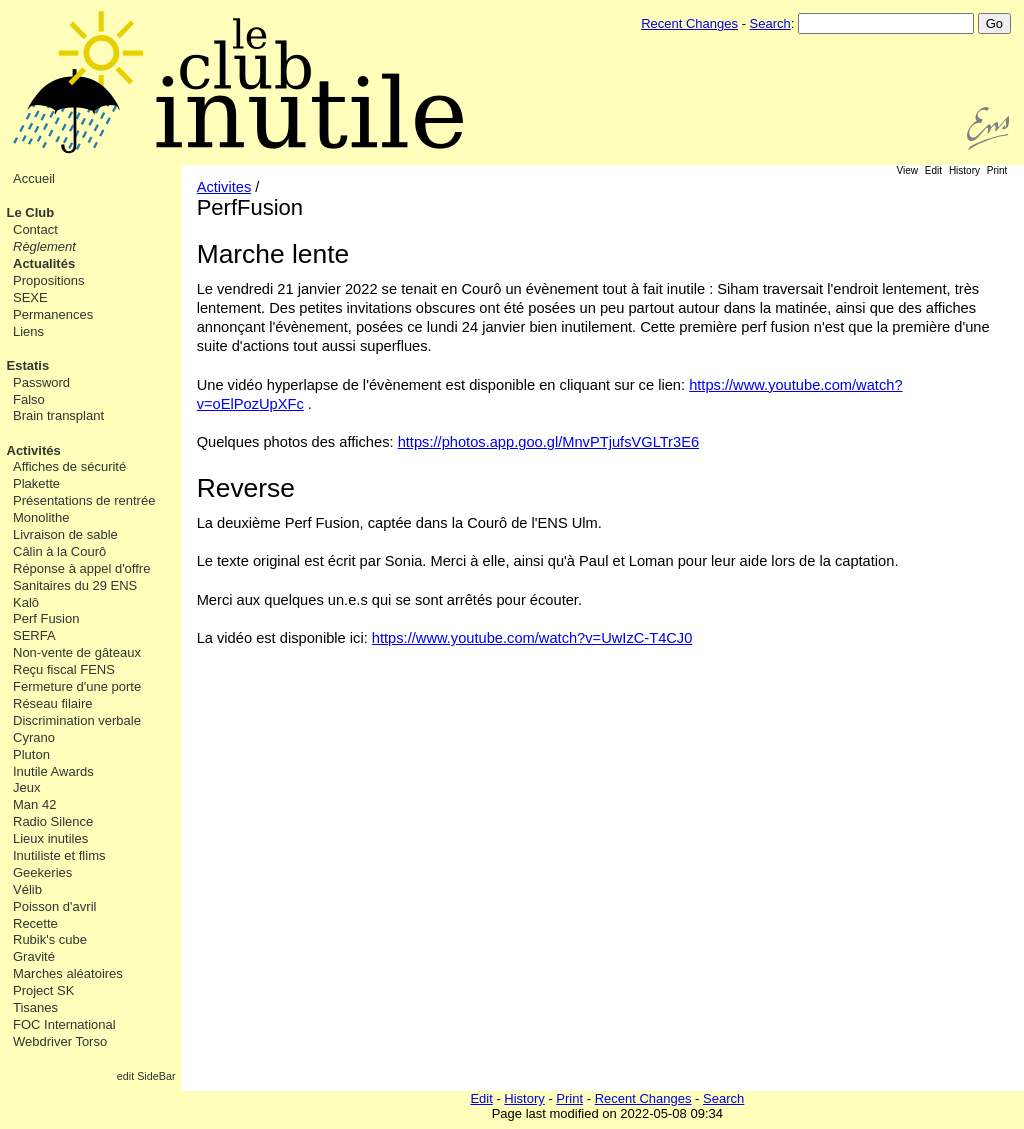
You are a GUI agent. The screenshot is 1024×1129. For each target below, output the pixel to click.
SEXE (30, 297)
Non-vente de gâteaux (77, 652)
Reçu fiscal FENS (64, 669)
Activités (34, 450)
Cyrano (34, 737)
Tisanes (35, 1007)
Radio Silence (53, 821)
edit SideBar (146, 1076)
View (908, 170)
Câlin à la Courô (59, 551)
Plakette (36, 483)
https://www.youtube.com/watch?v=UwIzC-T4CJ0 (532, 638)
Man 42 (34, 804)
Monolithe (41, 517)
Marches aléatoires (68, 973)
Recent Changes (689, 23)
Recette (35, 923)
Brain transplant (58, 415)
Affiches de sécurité (69, 466)
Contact (35, 229)
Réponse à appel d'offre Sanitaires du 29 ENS (81, 577)
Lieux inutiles (50, 838)
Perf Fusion (46, 618)
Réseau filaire (53, 703)
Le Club (31, 212)
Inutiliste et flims (59, 855)
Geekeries (42, 872)
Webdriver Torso (60, 1041)
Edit (933, 170)
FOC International (64, 1024)
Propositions (49, 280)
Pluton (31, 754)
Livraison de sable (65, 534)
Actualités (44, 263)
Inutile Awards (53, 771)
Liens (28, 331)
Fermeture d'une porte (77, 686)
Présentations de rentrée (84, 500)
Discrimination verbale (77, 720)
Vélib (27, 889)
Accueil (34, 178)
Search (770, 23)
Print (997, 170)
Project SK (43, 990)
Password (41, 382)
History (964, 170)
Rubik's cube (50, 939)
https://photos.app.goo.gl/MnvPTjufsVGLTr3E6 (548, 442)
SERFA (34, 635)
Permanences (53, 314)
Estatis (28, 365)
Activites (224, 187)
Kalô (26, 602)
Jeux (26, 787)
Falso (29, 399)
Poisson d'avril (54, 906)
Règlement (44, 246)
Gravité (34, 956)
